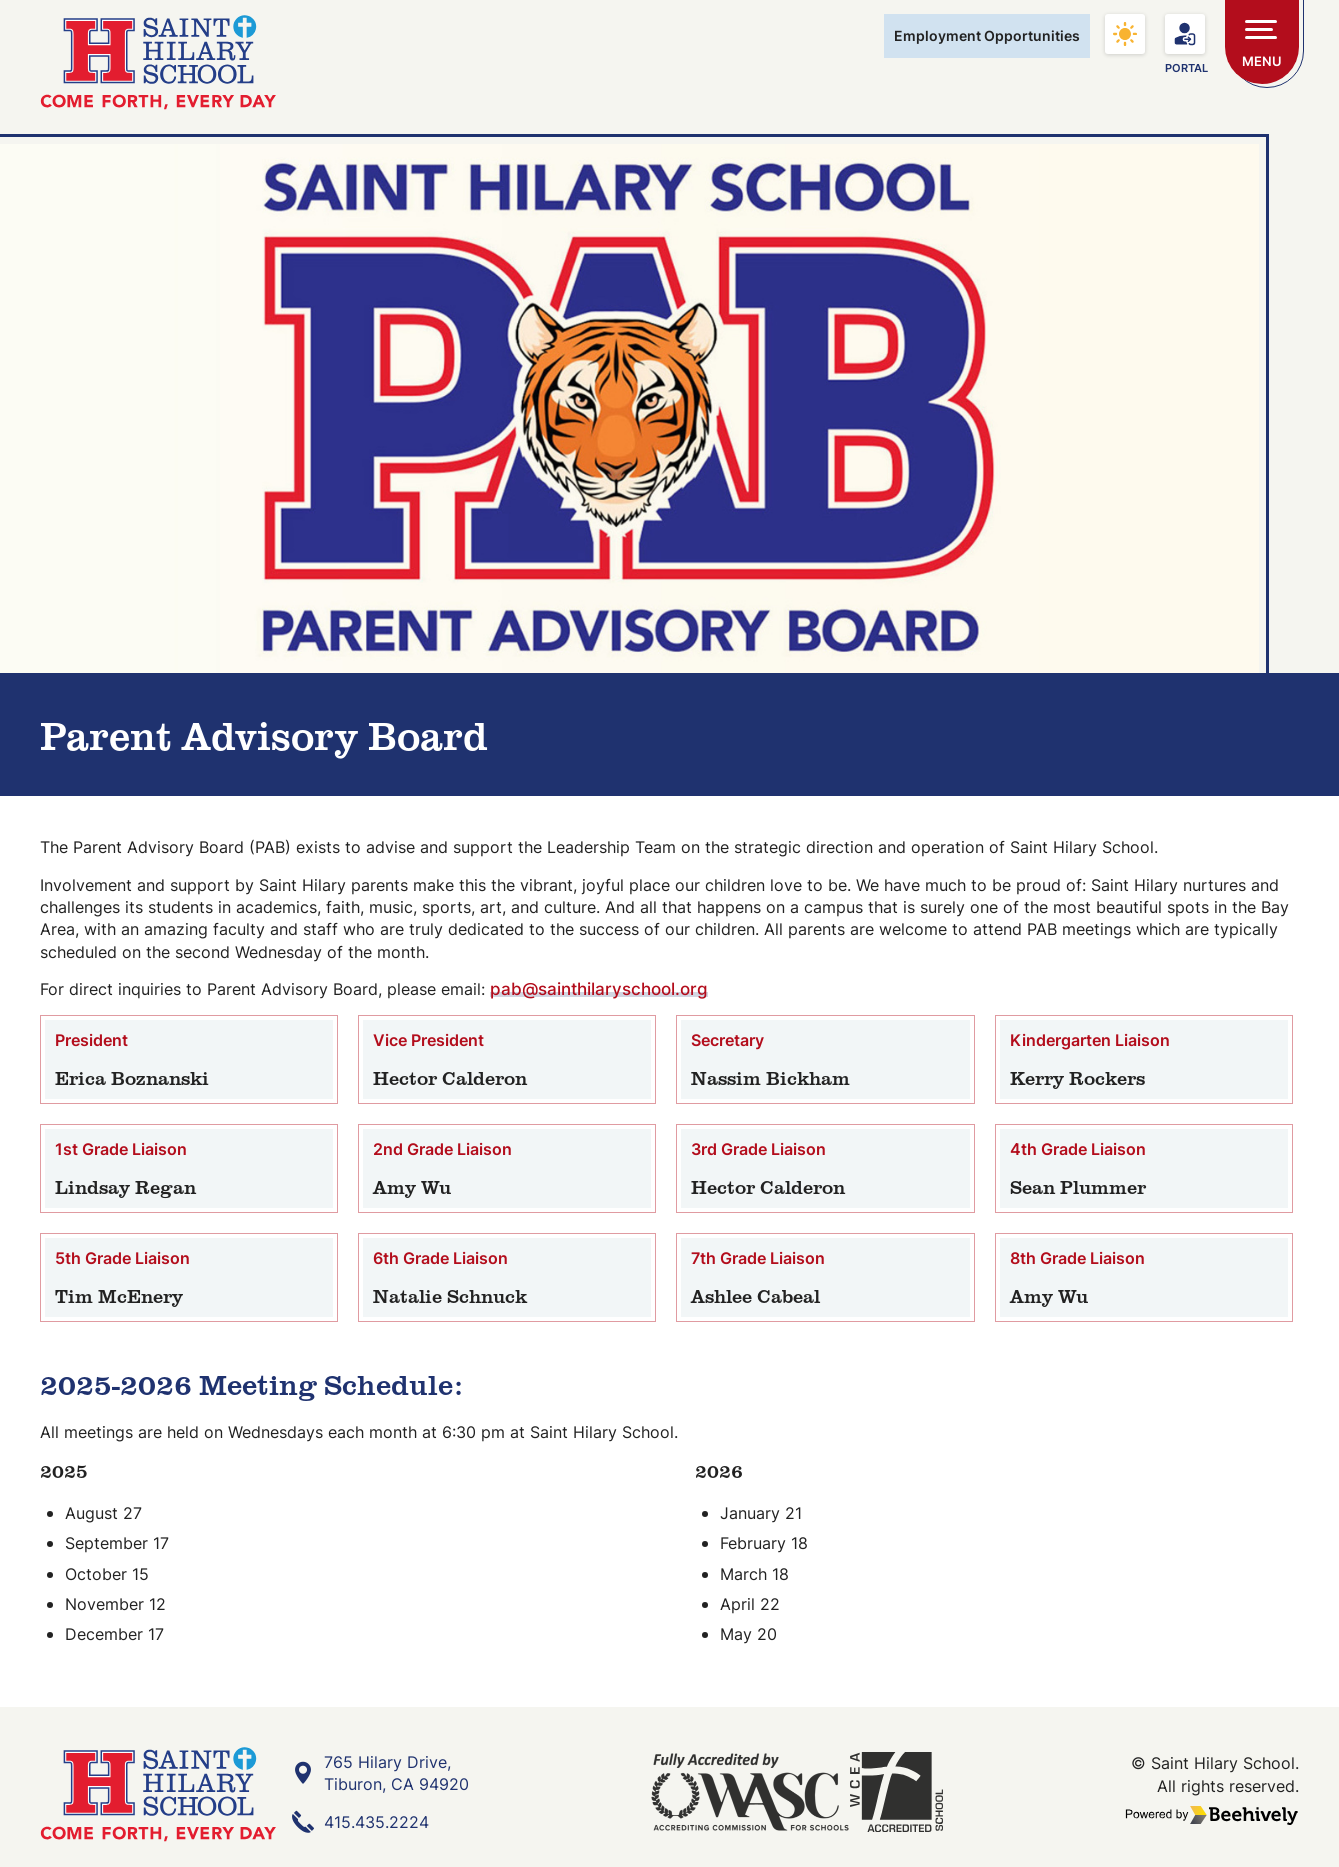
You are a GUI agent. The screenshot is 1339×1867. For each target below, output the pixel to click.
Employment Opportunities (987, 35)
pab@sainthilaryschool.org (599, 993)
